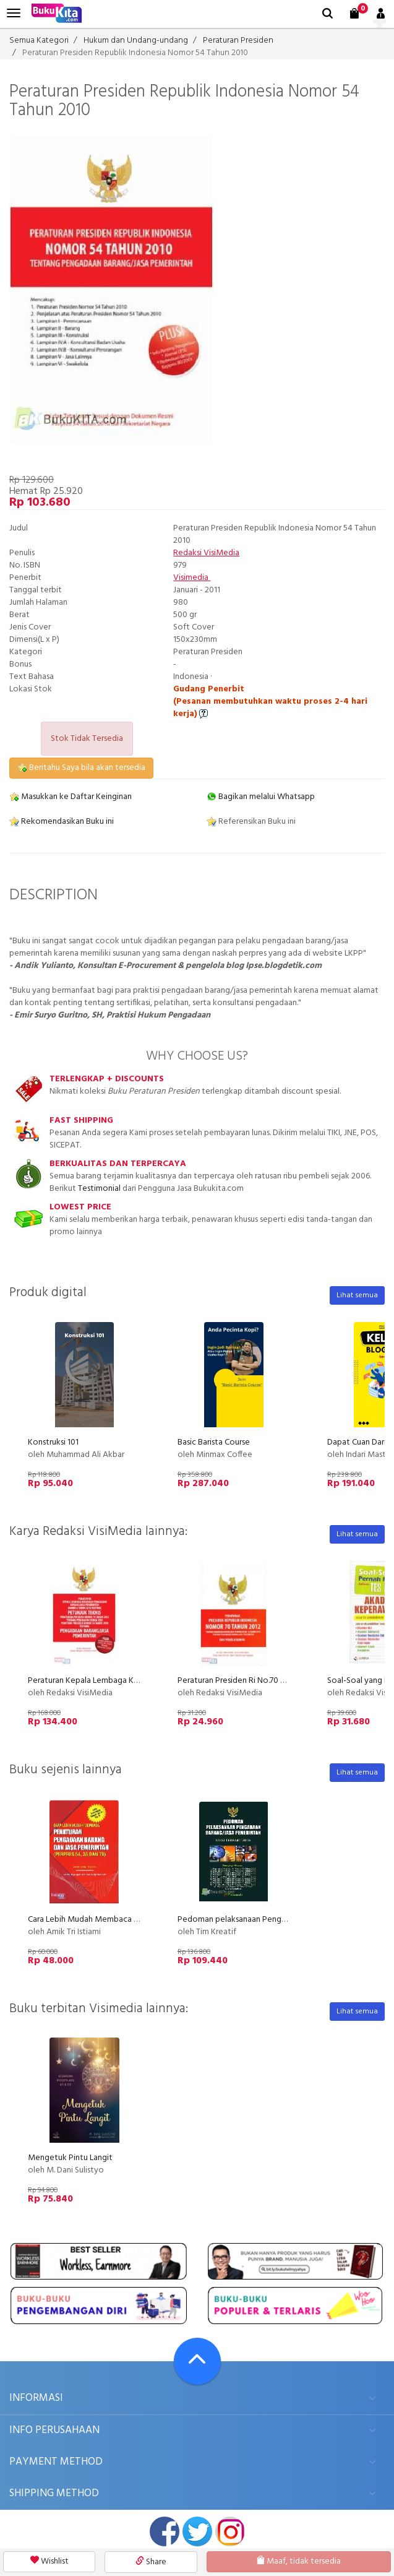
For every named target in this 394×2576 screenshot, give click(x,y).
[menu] (13, 13)
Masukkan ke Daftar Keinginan (70, 797)
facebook (164, 2531)
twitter (197, 2531)
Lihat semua (357, 1295)
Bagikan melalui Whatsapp (261, 797)
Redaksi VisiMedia (206, 553)
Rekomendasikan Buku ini (61, 822)
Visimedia (191, 578)
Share (150, 2562)
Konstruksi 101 (53, 1442)
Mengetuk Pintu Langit (70, 2158)
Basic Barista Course (214, 1442)
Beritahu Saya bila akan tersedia (81, 768)
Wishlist (49, 2561)
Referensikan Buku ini (251, 822)
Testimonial (99, 1189)
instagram (230, 2531)
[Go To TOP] (197, 2361)
